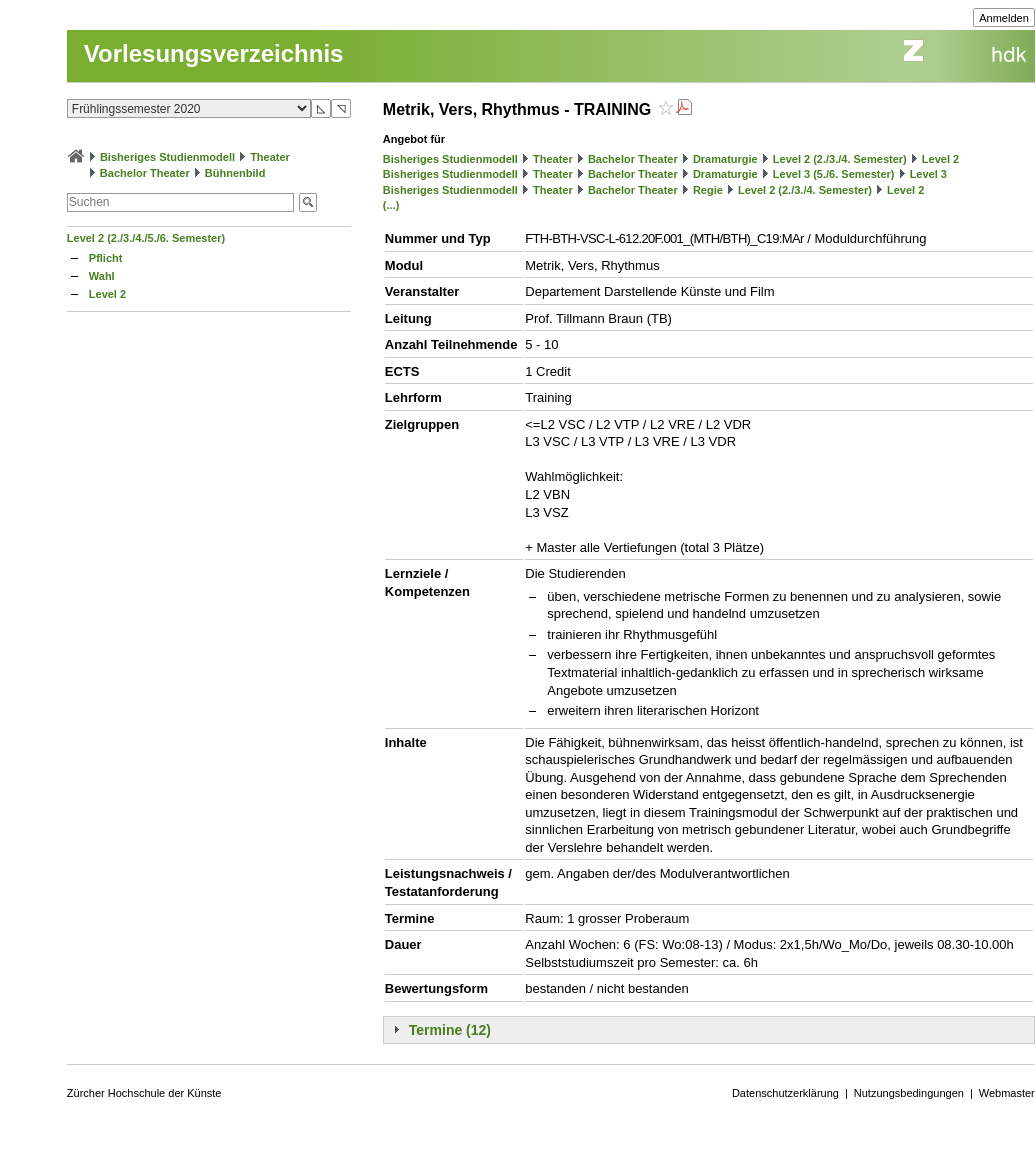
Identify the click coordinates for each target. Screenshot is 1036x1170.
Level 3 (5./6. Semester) (834, 174)
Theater (270, 157)
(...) (391, 205)
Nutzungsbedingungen (909, 1093)
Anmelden (1004, 18)
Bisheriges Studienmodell (167, 157)
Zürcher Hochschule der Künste (144, 1093)
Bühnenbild (235, 173)
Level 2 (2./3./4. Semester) (840, 159)
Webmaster (1007, 1093)
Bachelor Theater (145, 173)
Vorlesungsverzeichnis (214, 53)
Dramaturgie (725, 159)
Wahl (102, 276)
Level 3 (928, 174)
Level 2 (107, 294)
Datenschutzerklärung (785, 1093)
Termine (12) (450, 1030)
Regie (708, 190)
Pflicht (106, 258)
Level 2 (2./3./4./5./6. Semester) (146, 238)
